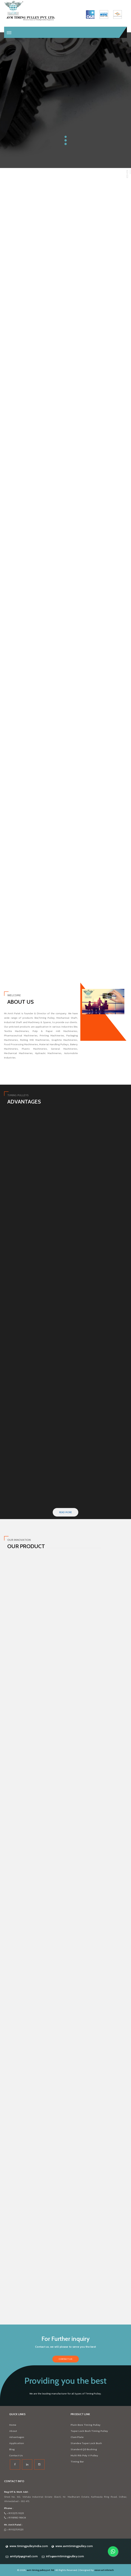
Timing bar (77, 2461)
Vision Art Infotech (104, 2570)
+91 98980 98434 (16, 2517)
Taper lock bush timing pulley (89, 2431)
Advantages (16, 2437)
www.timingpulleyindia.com (29, 2546)
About (13, 2431)
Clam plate (77, 2437)
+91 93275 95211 (15, 2513)
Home (12, 2425)
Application (16, 2443)
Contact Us (16, 2455)
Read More (22, 1070)
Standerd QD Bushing (84, 2449)
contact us (65, 2359)
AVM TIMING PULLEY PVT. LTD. (41, 2570)
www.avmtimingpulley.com (74, 2546)
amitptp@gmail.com (24, 2556)
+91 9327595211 (15, 2529)
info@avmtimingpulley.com (65, 2556)
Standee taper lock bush (86, 2443)
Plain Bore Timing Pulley (85, 2425)
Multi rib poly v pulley (84, 2455)
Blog (12, 2449)
